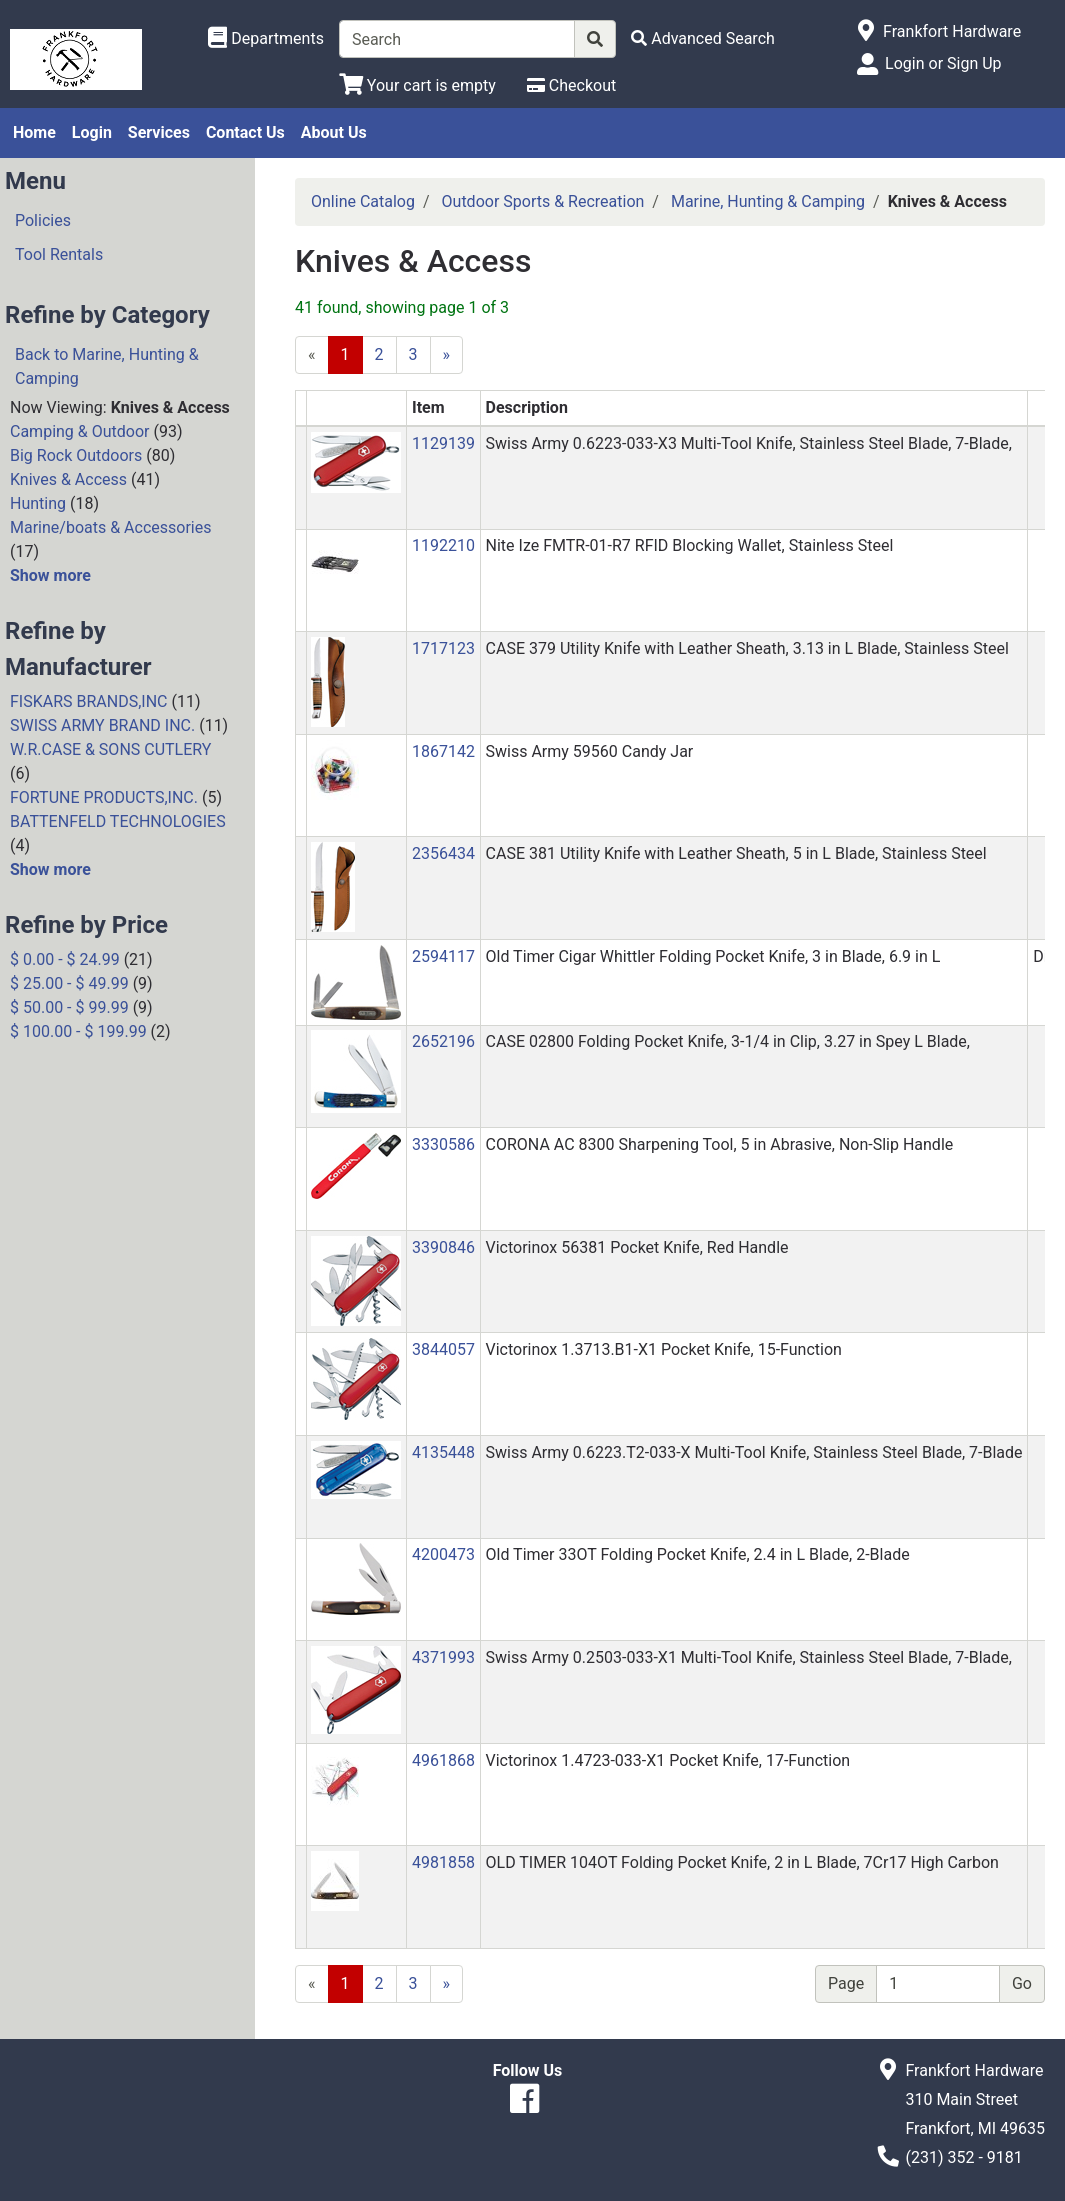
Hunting (38, 503)
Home (34, 132)
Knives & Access (68, 479)
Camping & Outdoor (80, 431)
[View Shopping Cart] (417, 85)
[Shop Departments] (266, 39)
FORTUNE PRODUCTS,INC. (104, 797)
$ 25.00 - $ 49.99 (69, 983)
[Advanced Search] (703, 38)
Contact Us (245, 132)
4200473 (443, 1554)
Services (159, 132)
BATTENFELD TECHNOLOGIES (118, 821)
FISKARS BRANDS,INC (89, 701)
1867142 (443, 751)
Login (92, 132)
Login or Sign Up (943, 63)
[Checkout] (571, 85)
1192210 (443, 545)
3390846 (443, 1247)
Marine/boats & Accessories (110, 527)
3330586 (443, 1144)
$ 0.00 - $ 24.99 (65, 959)
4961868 (443, 1760)
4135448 (443, 1452)
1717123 (443, 648)
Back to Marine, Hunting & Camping (107, 366)
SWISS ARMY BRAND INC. (102, 725)
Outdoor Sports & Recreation (543, 201)
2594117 (443, 956)
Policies (43, 220)
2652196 (443, 1041)
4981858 (443, 1862)
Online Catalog (363, 201)
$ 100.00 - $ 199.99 (78, 1031)
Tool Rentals (59, 254)
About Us (334, 132)
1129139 (443, 443)
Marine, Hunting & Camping (768, 201)
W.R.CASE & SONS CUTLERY (110, 749)
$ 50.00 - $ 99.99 (69, 1007)
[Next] (447, 355)
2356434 (443, 853)
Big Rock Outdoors (76, 455)
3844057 (443, 1349)
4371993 (443, 1657)
